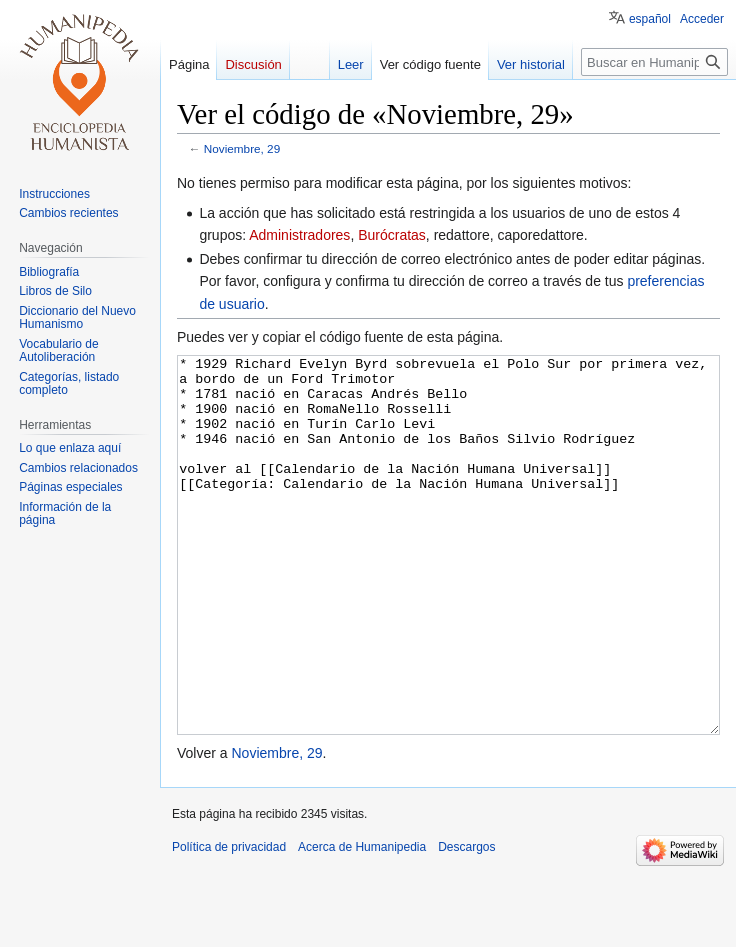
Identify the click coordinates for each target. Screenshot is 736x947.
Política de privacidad (229, 922)
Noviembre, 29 (242, 148)
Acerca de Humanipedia (362, 922)
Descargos (466, 922)
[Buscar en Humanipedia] (654, 62)
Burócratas (392, 235)
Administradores (299, 235)
